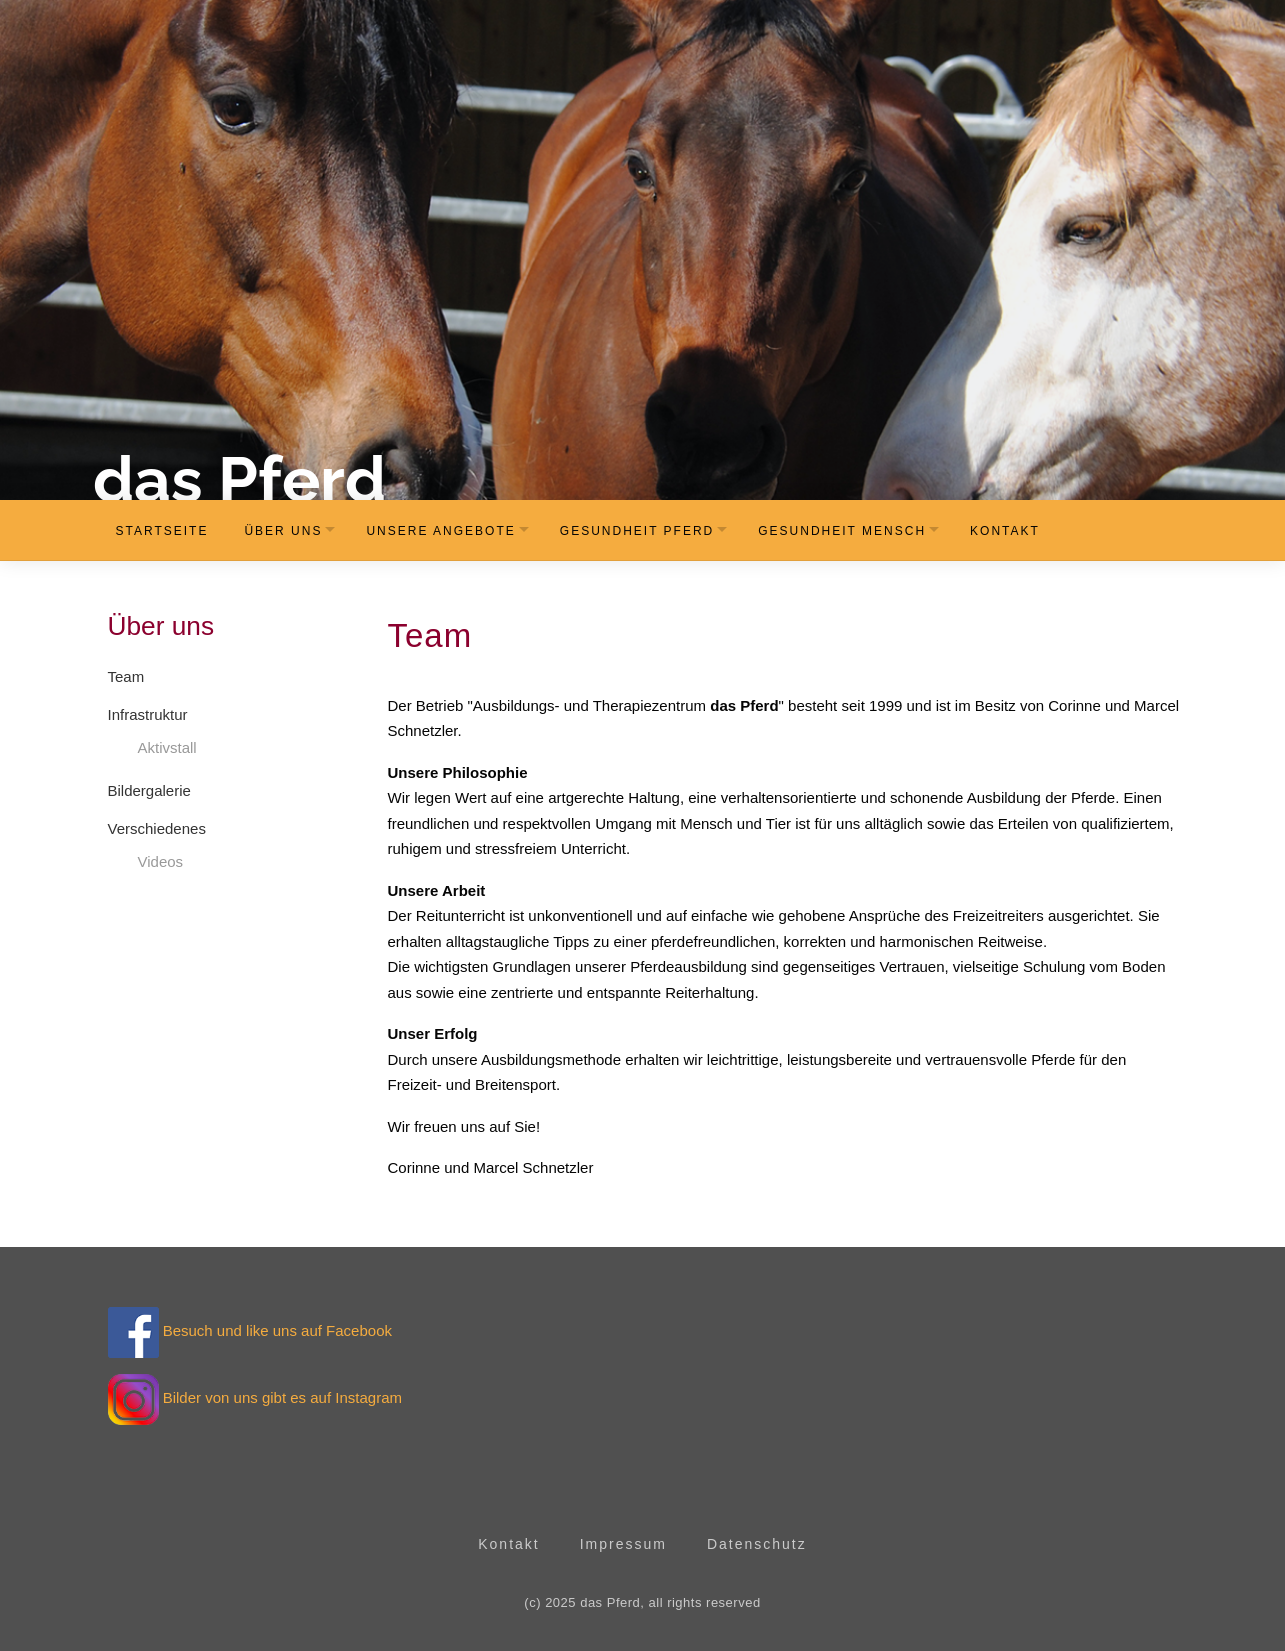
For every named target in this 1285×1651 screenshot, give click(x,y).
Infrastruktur (148, 714)
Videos (161, 861)
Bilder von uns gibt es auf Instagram (282, 1397)
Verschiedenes (157, 828)
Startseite (162, 531)
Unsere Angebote (440, 531)
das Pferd (239, 479)
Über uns (283, 531)
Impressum (623, 1544)
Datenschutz (757, 1544)
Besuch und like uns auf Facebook (250, 1330)
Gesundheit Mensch (842, 531)
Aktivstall (167, 747)
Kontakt (1005, 531)
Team (126, 676)
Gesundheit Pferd (637, 531)
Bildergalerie (149, 790)
